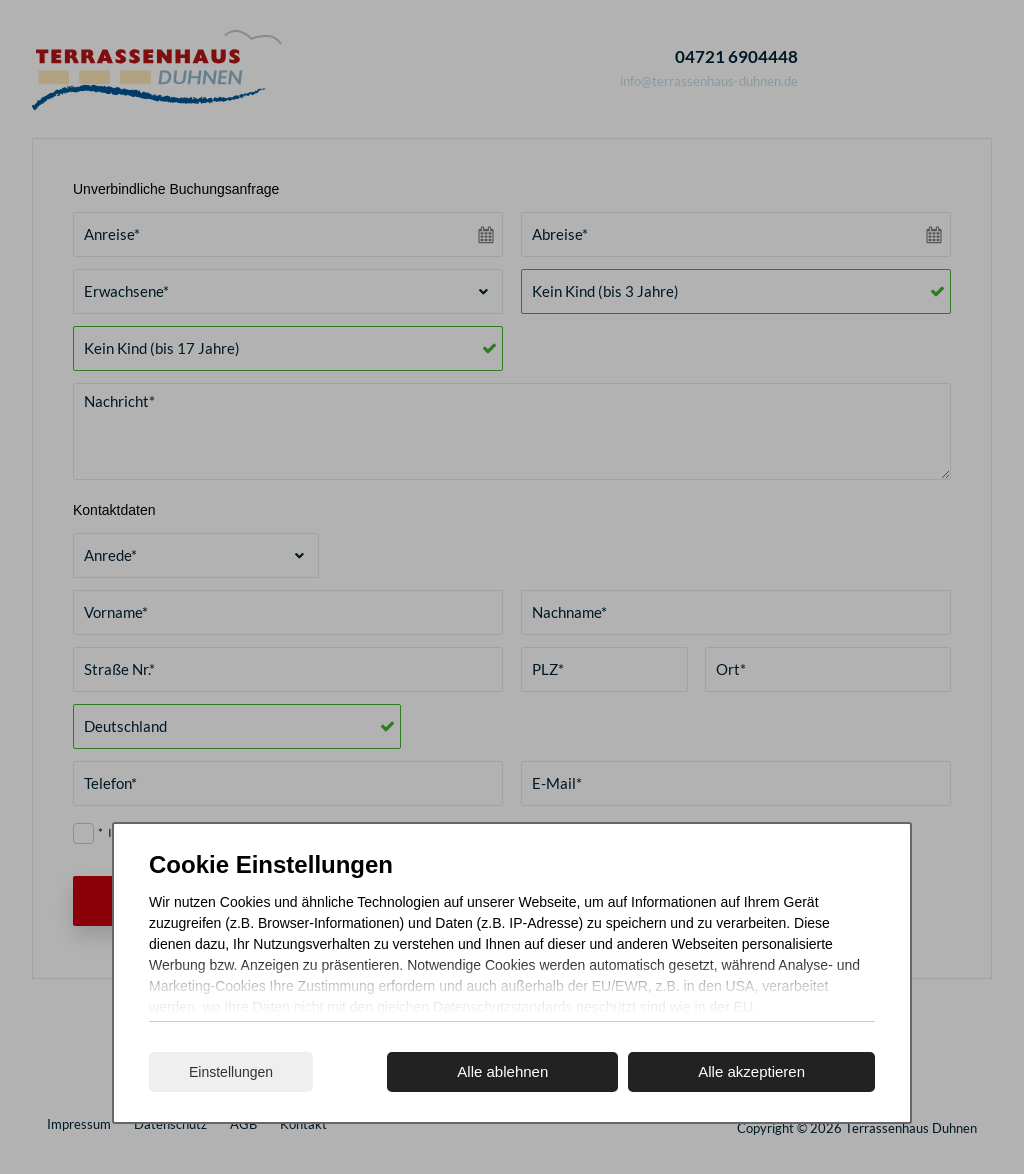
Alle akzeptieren (751, 1071)
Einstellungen (231, 1072)
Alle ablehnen (502, 1071)
